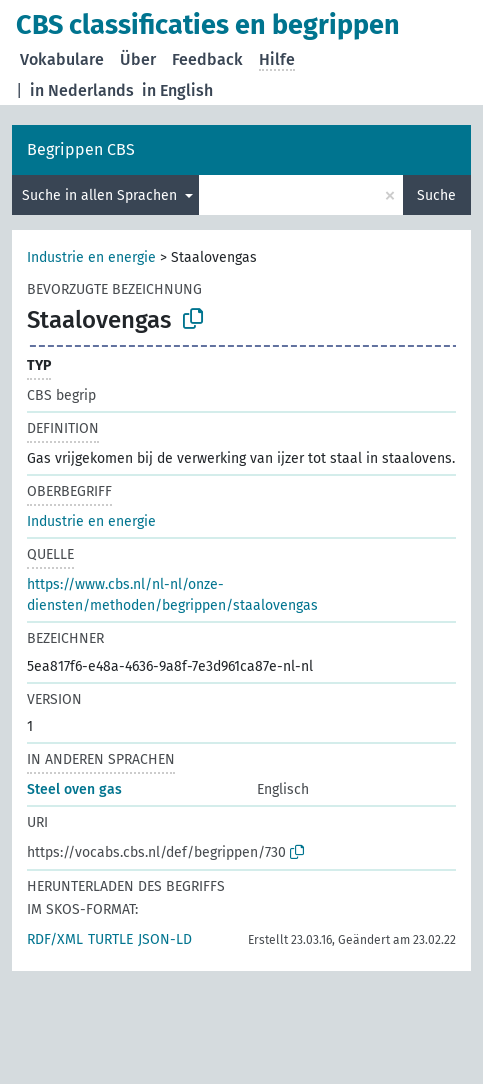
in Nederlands (82, 90)
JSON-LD (165, 939)
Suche (436, 195)
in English (177, 90)
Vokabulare (62, 59)
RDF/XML (55, 939)
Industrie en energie (91, 257)
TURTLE (110, 939)
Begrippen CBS (81, 149)
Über (138, 59)
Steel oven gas (74, 789)
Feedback (207, 59)
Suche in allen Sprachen (101, 195)
